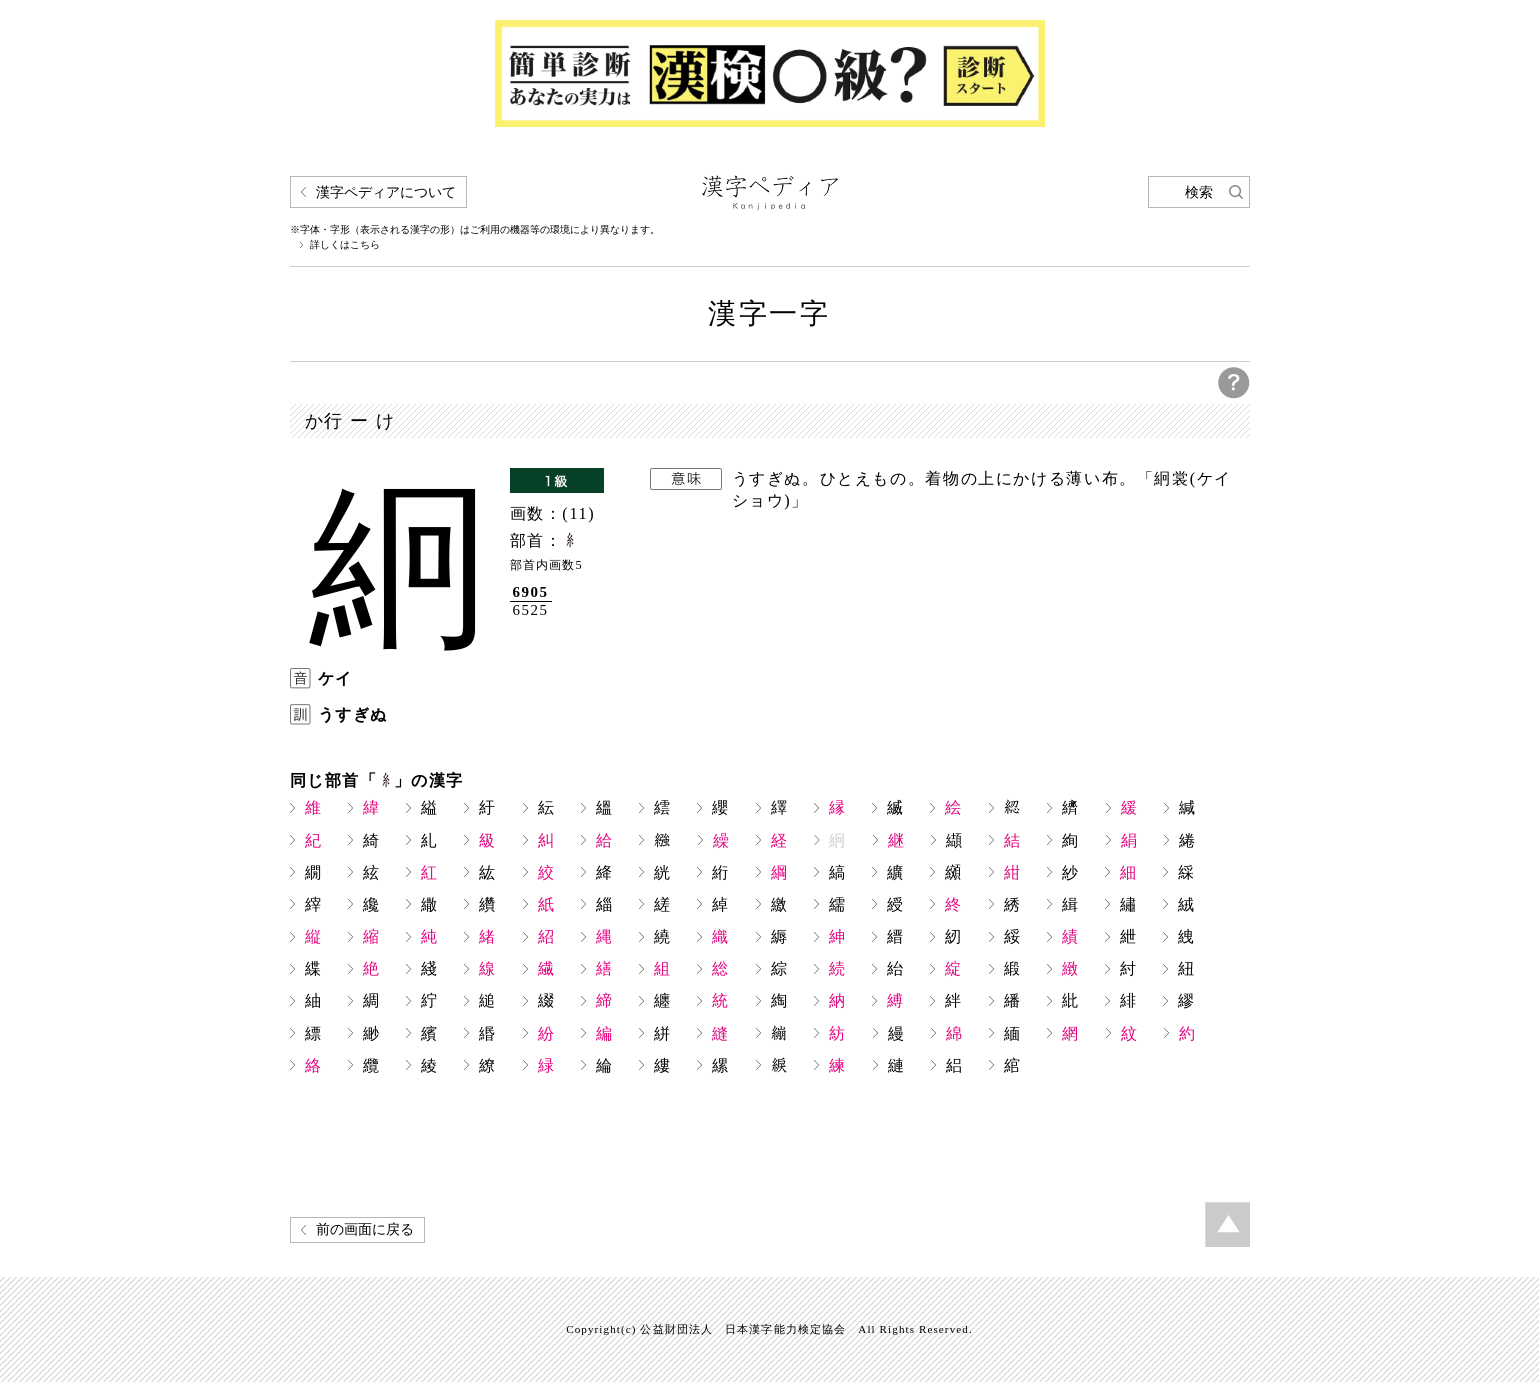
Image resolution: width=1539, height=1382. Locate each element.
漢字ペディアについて (386, 192)
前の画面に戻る (365, 1229)
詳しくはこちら (345, 245)
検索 (1199, 192)
